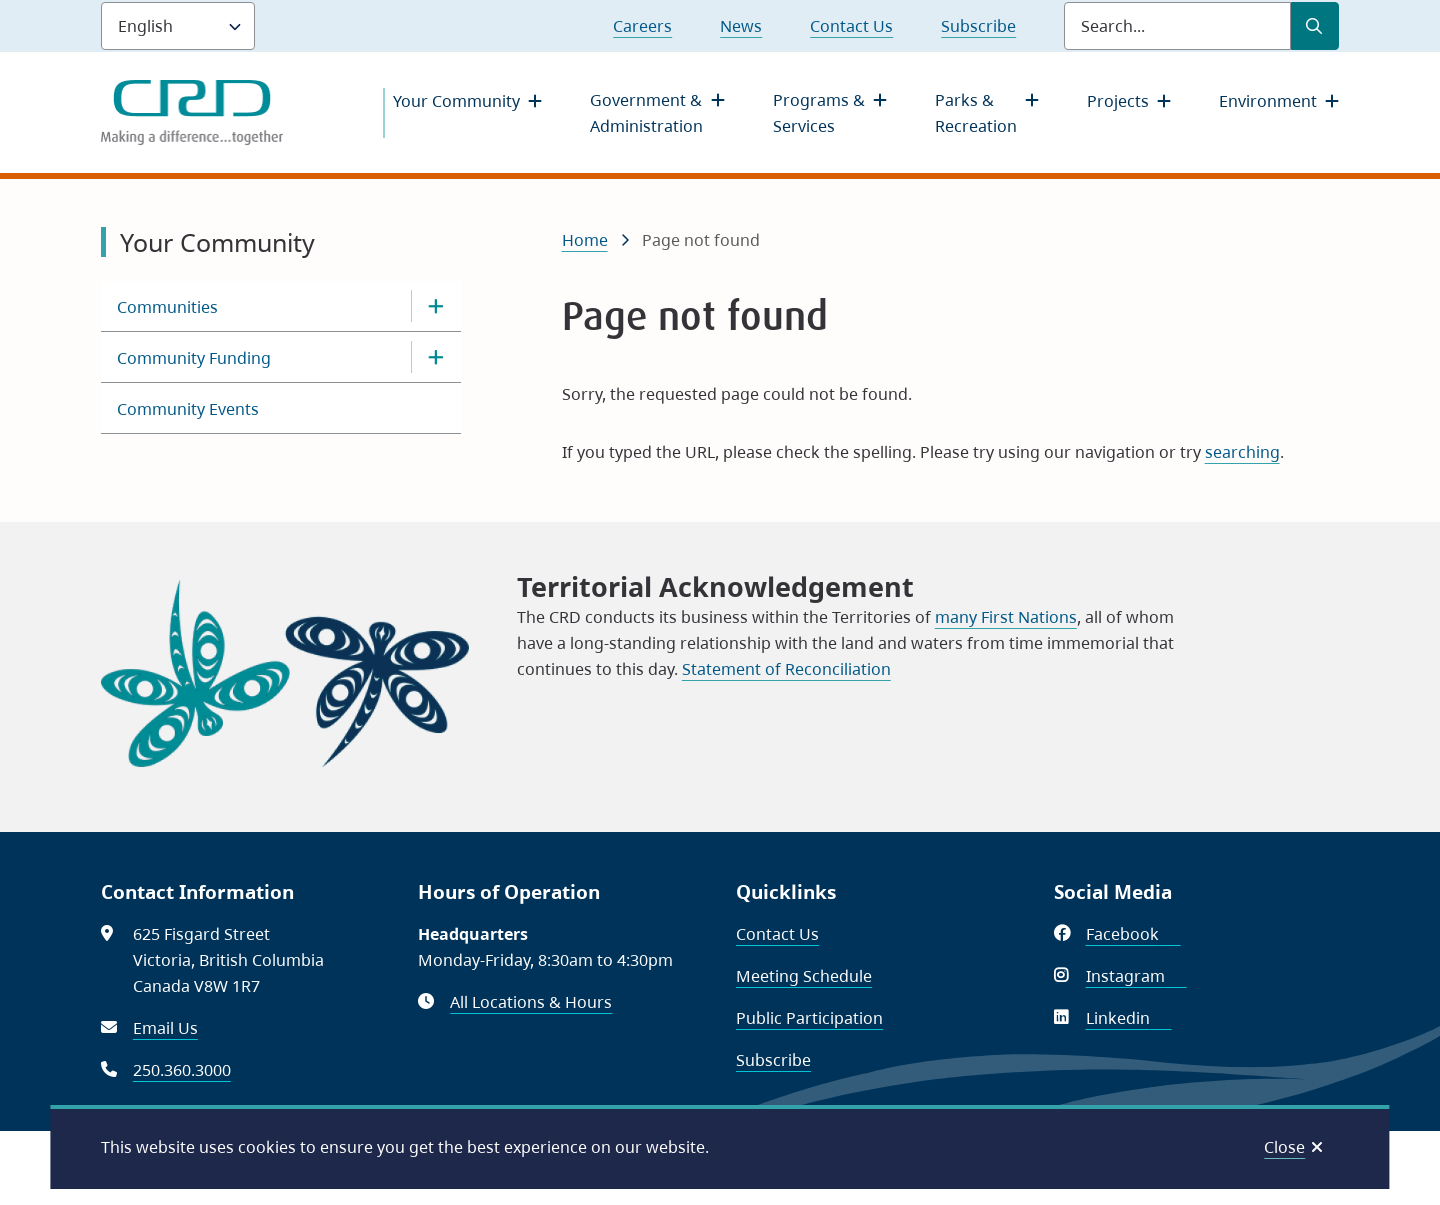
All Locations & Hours (531, 1002)
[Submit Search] (1315, 26)
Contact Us (851, 26)
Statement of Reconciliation (786, 669)
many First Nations (1006, 617)
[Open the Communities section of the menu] (436, 306)
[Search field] (1177, 26)
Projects (1118, 101)
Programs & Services (819, 113)
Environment (1268, 101)
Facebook (1133, 934)
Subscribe (978, 26)
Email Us (165, 1028)
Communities (167, 307)
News (741, 26)
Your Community (456, 101)
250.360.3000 (182, 1070)
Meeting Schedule (804, 976)
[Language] (178, 26)
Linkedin (1129, 1018)
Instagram (1136, 976)
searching (1242, 452)
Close (1284, 1147)
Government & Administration (646, 113)
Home (585, 240)
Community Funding (194, 358)
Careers (642, 26)
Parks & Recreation (976, 113)
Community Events (188, 409)
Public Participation (809, 1018)
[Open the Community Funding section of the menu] (436, 357)
